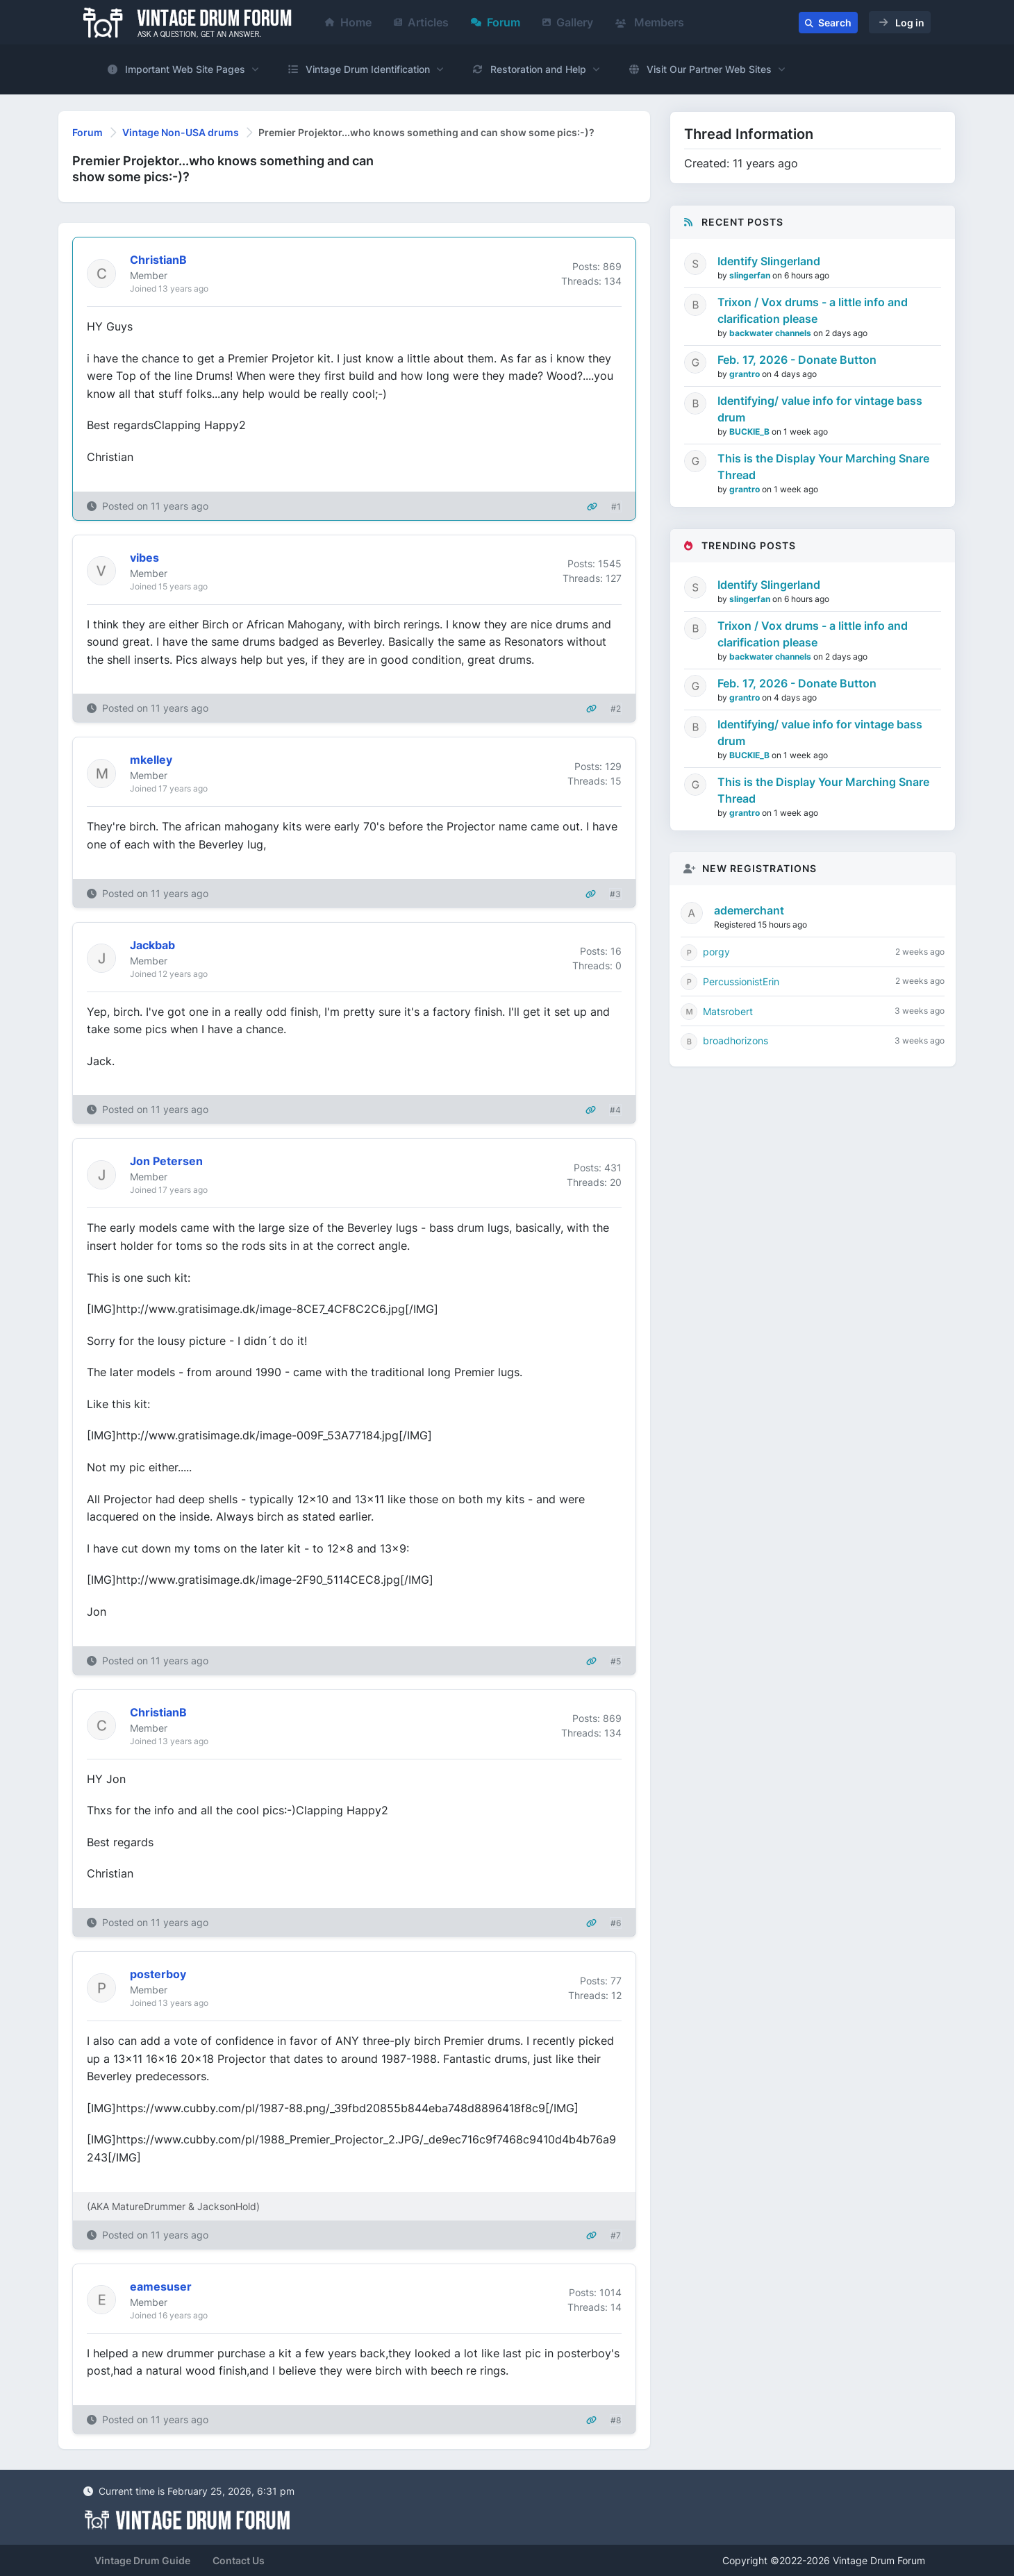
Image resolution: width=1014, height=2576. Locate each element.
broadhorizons (735, 1040)
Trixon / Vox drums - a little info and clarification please (812, 310)
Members (649, 22)
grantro (745, 374)
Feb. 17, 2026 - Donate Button (796, 360)
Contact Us (239, 2560)
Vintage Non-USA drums (180, 132)
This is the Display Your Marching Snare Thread (823, 466)
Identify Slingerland (768, 261)
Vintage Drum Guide (142, 2560)
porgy (716, 951)
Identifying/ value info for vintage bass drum (819, 409)
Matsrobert (728, 1011)
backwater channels (771, 333)
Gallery (567, 22)
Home (348, 22)
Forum (495, 22)
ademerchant (749, 910)
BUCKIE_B (750, 431)
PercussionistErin (741, 981)
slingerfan (750, 275)
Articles (421, 22)
